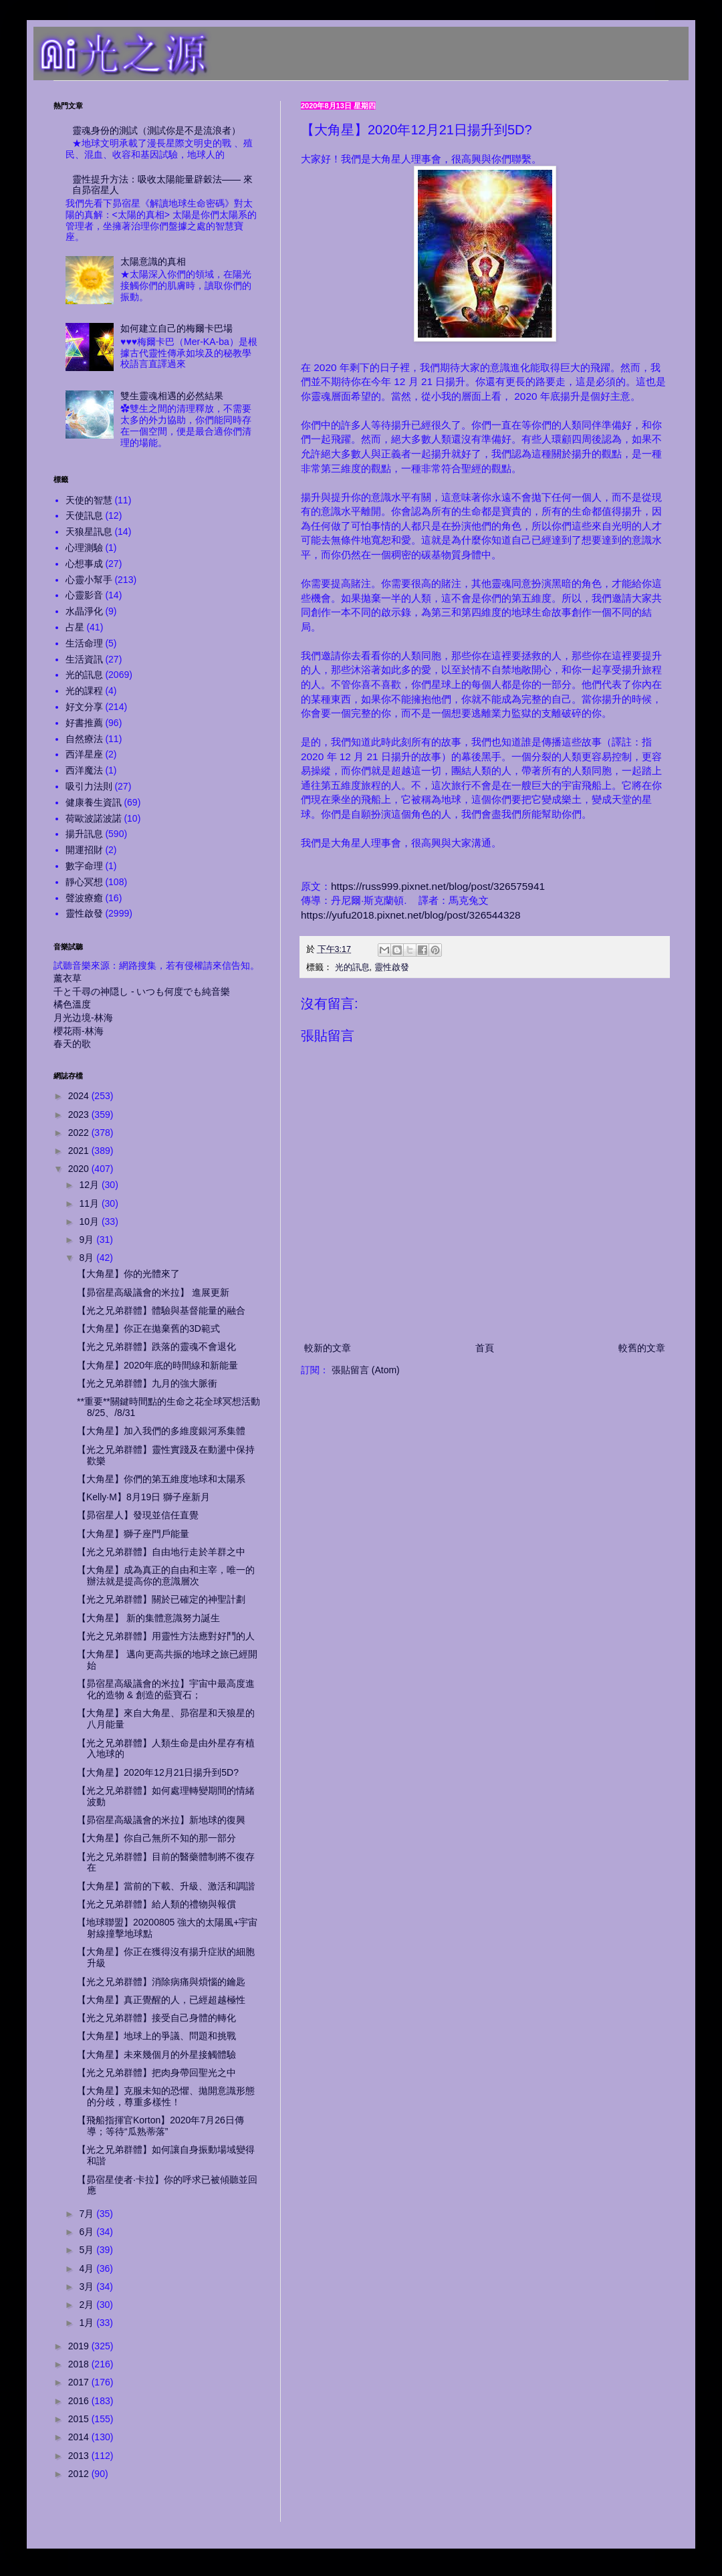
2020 (80, 1168)
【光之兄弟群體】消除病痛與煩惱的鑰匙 (161, 1981)
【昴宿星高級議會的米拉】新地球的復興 (161, 1819)
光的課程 (84, 690)
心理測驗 (84, 547)
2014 (80, 2437)
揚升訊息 (84, 833)
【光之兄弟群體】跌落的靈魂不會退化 (156, 1346)
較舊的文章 (641, 1347)
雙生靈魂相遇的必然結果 (171, 395)
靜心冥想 (84, 881)
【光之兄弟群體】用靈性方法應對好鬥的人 (166, 1636)
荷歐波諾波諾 (94, 818)
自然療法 (84, 738)
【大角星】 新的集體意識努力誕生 (148, 1618)
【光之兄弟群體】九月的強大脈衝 (147, 1383)
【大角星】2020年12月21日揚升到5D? (158, 1772)
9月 (87, 1239)
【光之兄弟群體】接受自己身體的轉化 (156, 2017)
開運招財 (84, 849)
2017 (80, 2382)
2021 (80, 1150)
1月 (87, 2322)
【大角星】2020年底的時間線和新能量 (157, 1365)
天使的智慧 (89, 500)
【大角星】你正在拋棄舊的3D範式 (148, 1328)
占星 (75, 627)
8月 (87, 1257)
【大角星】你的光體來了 (128, 1273)
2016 (80, 2400)
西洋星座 (84, 754)
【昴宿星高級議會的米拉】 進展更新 (153, 1292)
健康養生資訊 (94, 802)
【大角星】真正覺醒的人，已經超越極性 (161, 1999)
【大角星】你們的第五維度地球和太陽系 (161, 1479)
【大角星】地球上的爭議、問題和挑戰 (156, 2035)
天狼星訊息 (89, 531)
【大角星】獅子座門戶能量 (133, 1533)
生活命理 (84, 643)
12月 (90, 1184)
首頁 (484, 1347)
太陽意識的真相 (153, 261)
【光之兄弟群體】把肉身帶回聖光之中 (156, 2072)
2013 (80, 2455)
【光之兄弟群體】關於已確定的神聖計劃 (161, 1599)
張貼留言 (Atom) (366, 1370)
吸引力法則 (89, 786)
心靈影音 (84, 595)
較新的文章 (327, 1347)
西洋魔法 (84, 770)
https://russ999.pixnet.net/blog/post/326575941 (438, 886)
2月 (87, 2304)
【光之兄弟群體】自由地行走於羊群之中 (161, 1551)
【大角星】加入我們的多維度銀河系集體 (161, 1430)
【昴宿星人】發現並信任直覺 (138, 1515)
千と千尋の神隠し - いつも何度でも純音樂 (141, 991)
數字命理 (84, 865)
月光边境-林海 (83, 1017)
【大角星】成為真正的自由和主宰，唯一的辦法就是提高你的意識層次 (166, 1575)
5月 (87, 2249)
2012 (80, 2473)
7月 (87, 2213)
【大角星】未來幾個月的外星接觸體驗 (156, 2054)
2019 (80, 2346)
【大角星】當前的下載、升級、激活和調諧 (166, 1886)
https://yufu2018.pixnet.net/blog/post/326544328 (411, 915)
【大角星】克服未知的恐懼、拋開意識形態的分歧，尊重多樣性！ (166, 2096)
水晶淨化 (84, 611)
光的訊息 (352, 967)
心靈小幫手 (89, 579)
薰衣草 (67, 978)
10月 (90, 1221)
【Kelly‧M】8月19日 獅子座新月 (143, 1497)
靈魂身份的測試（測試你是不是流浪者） (156, 130)
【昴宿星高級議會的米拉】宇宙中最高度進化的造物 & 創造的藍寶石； (166, 1689)
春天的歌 (72, 1043)
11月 (90, 1203)
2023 (80, 1114)
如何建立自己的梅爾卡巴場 (176, 328)
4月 (87, 2268)
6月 (87, 2231)
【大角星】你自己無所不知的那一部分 (156, 1838)
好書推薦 (84, 722)
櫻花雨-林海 (78, 1031)
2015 (80, 2419)
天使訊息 (84, 515)
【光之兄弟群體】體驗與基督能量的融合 (161, 1310)
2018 (80, 2364)
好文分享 (84, 706)
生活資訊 (84, 659)
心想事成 (84, 563)
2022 (80, 1132)
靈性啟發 (391, 967)
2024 (80, 1095)
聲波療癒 (84, 898)
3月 (87, 2286)
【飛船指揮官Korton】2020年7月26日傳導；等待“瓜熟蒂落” (160, 2126)
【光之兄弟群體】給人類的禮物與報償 (156, 1904)
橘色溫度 (72, 1004)
